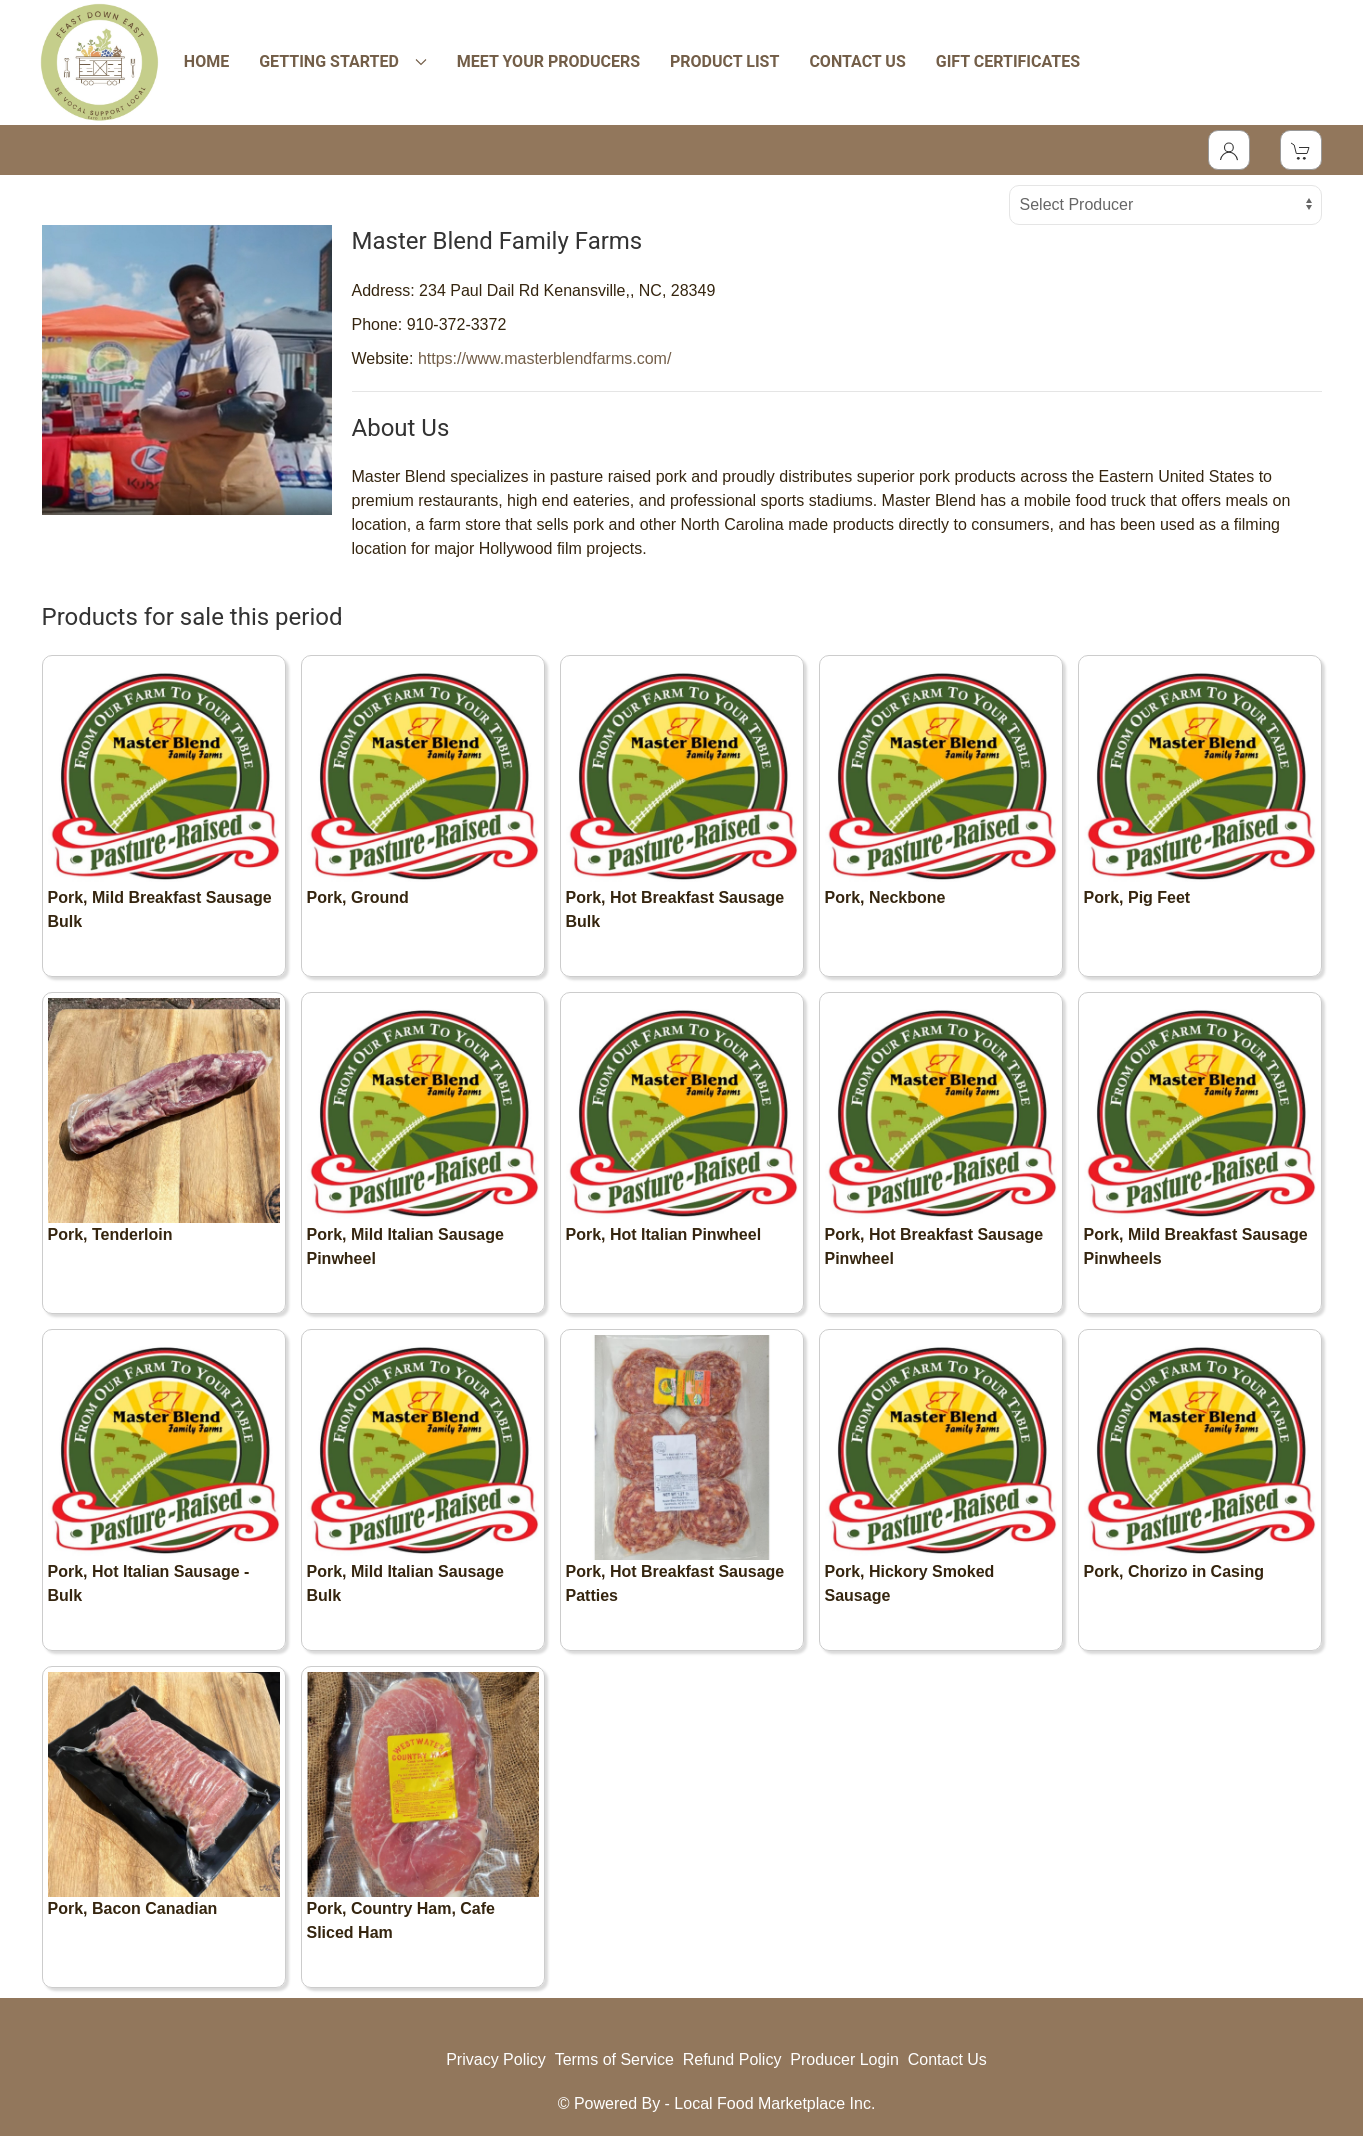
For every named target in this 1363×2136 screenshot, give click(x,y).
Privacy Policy (496, 2059)
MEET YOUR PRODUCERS (548, 61)
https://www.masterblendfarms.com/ (544, 358)
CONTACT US (857, 61)
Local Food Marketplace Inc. (774, 2103)
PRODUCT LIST (724, 61)
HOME (206, 61)
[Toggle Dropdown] (1229, 150)
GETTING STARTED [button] (343, 61)
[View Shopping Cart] (1301, 150)
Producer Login (844, 2059)
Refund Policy (732, 2059)
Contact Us (947, 2059)
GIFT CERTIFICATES (1008, 61)
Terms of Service (614, 2059)
